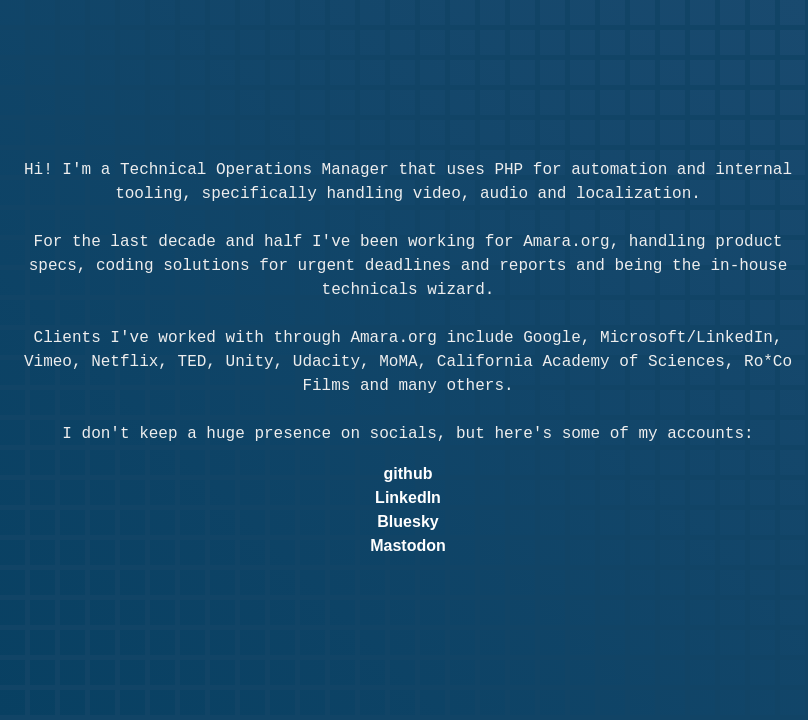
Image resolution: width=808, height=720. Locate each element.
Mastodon (408, 545)
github (408, 473)
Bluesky (407, 521)
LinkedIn (408, 497)
